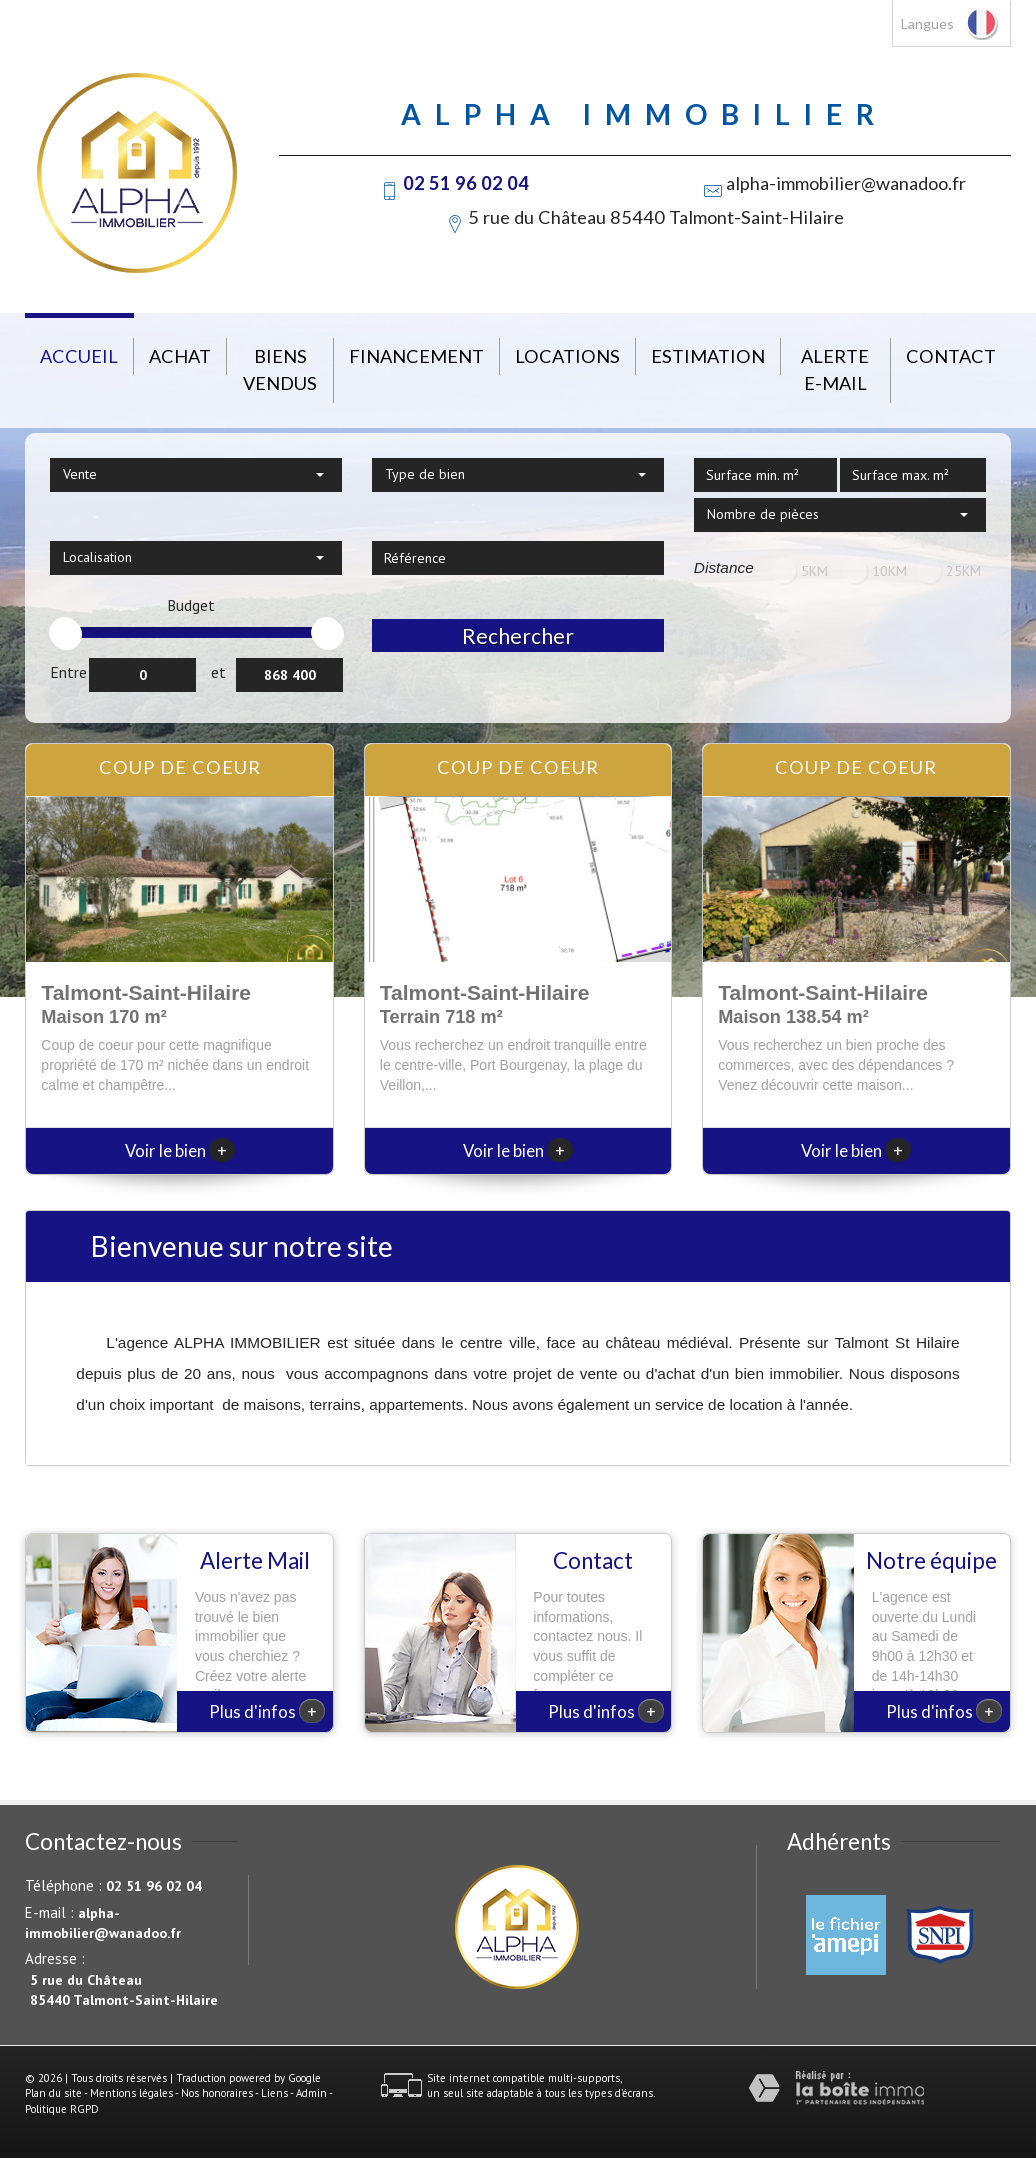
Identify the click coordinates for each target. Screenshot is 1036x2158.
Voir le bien (180, 1150)
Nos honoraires (217, 2093)
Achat (180, 356)
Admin (311, 2093)
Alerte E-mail (835, 369)
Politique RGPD (62, 2109)
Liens (274, 2093)
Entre (68, 672)
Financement (416, 356)
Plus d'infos (267, 1711)
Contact (951, 356)
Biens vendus (280, 369)
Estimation (708, 356)
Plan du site (53, 2093)
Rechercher (518, 635)
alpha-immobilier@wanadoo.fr (846, 183)
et (218, 672)
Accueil (79, 356)
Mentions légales (131, 2093)
